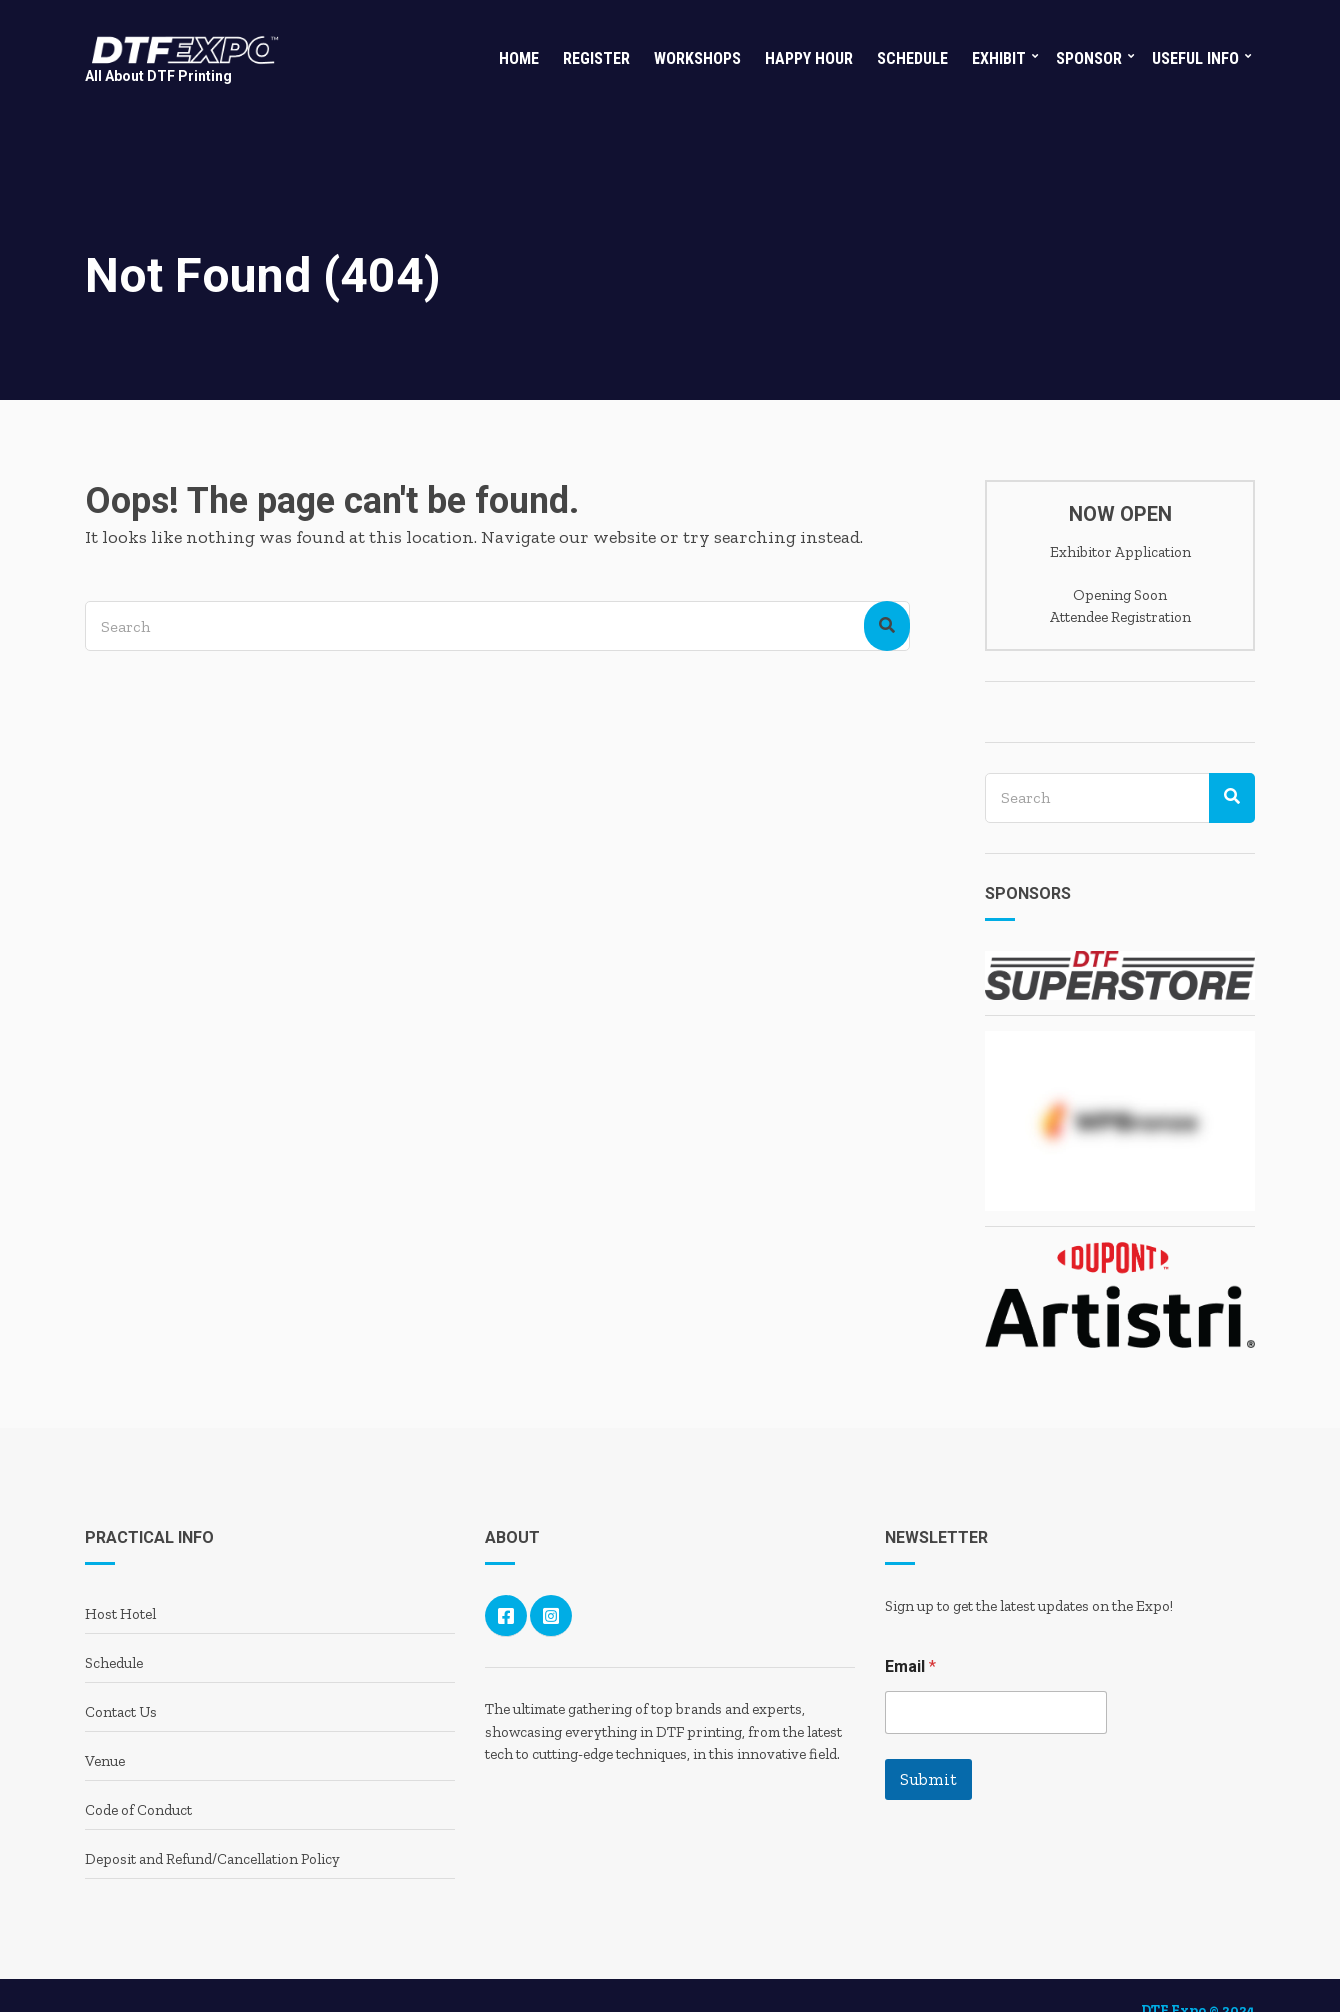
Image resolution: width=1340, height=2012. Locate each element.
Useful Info (1195, 58)
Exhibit (999, 58)
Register (596, 58)
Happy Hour (809, 58)
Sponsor (1089, 58)
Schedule (912, 58)
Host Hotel (120, 1614)
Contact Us (121, 1712)
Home (519, 58)
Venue (105, 1761)
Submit (928, 1779)
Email (910, 1666)
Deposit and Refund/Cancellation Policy (212, 1859)
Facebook (506, 1616)
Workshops (697, 58)
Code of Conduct (138, 1810)
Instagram (551, 1616)
